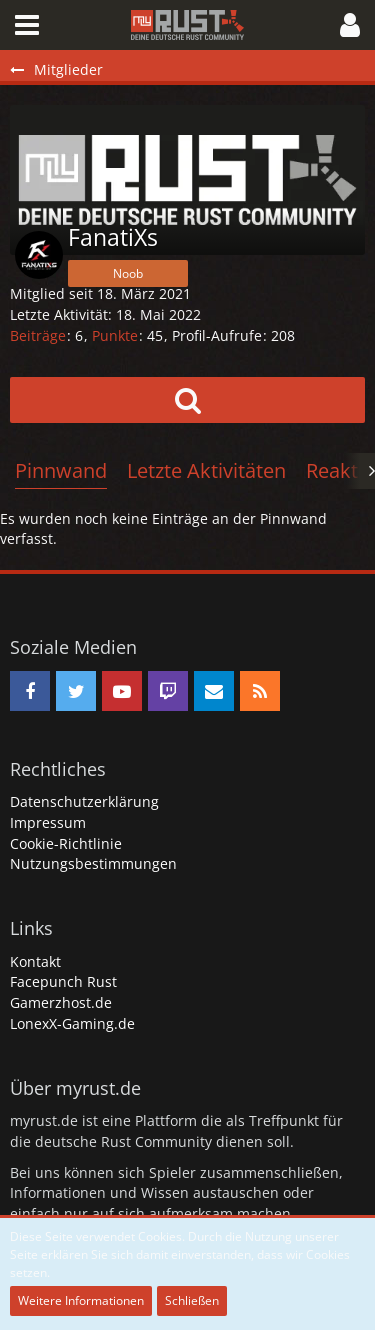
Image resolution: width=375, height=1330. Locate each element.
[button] (27, 25)
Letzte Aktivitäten (206, 470)
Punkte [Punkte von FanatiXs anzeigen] (115, 335)
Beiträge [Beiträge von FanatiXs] (38, 335)
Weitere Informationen (81, 1300)
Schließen (192, 1300)
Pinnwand (61, 470)
